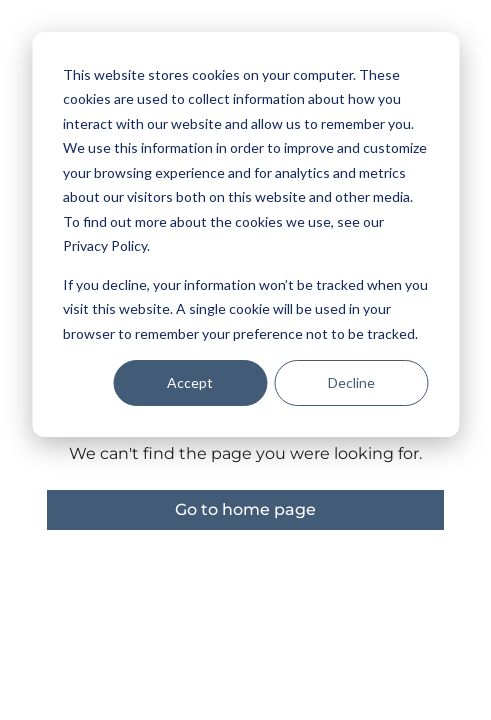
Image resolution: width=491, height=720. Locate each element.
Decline (351, 382)
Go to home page (245, 509)
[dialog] (245, 234)
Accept (190, 382)
